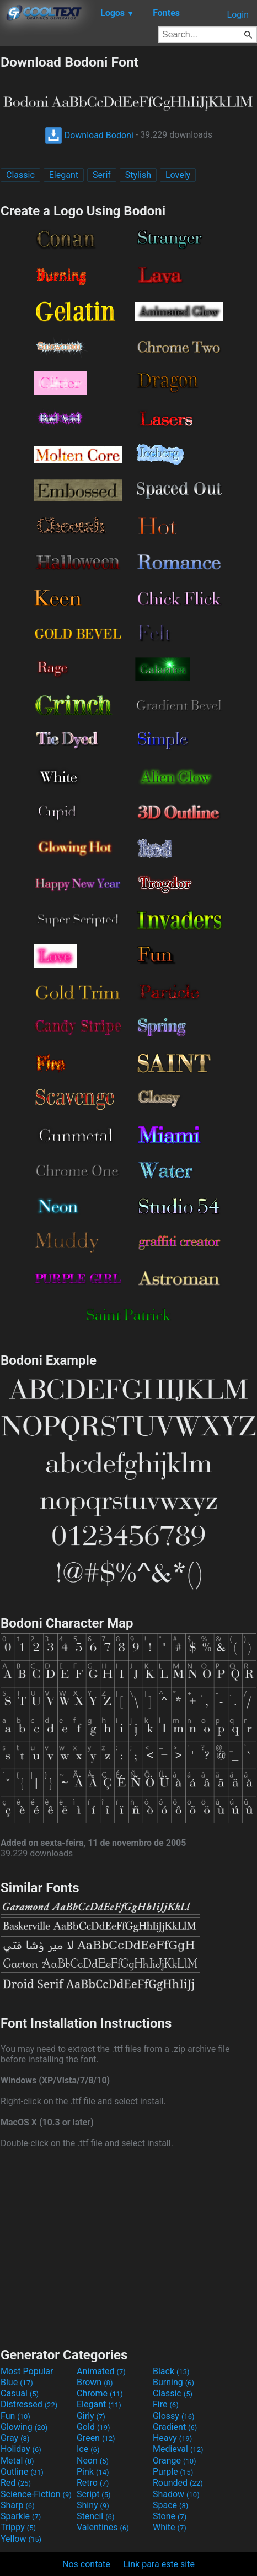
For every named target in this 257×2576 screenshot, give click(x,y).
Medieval (178, 2449)
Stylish (138, 175)
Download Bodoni (89, 135)
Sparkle (21, 2516)
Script (94, 2494)
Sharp (18, 2505)
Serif (102, 175)
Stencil (95, 2516)
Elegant (63, 175)
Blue (17, 2382)
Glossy (174, 2416)
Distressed (29, 2404)
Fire (166, 2404)
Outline (22, 2471)
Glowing (24, 2427)
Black (171, 2371)
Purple (173, 2471)
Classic (20, 175)
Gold (93, 2427)
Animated (101, 2371)
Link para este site (159, 2564)
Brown (95, 2382)
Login (238, 14)
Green (96, 2438)
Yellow (21, 2539)
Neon (93, 2460)
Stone (169, 2516)
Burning (173, 2382)
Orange (174, 2460)
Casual (20, 2393)
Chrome (100, 2393)
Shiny (93, 2505)
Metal (17, 2460)
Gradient (175, 2427)
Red (16, 2482)
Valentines (103, 2527)
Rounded (178, 2482)
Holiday (21, 2449)
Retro (93, 2482)
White (169, 2527)
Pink (93, 2471)
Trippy (18, 2527)
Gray (15, 2438)
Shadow (176, 2494)
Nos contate (86, 2564)
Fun (15, 2416)
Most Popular (27, 2371)
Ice (88, 2449)
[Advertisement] (128, 2246)
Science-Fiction (36, 2494)
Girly (91, 2416)
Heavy (172, 2438)
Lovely (177, 175)
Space (170, 2505)
